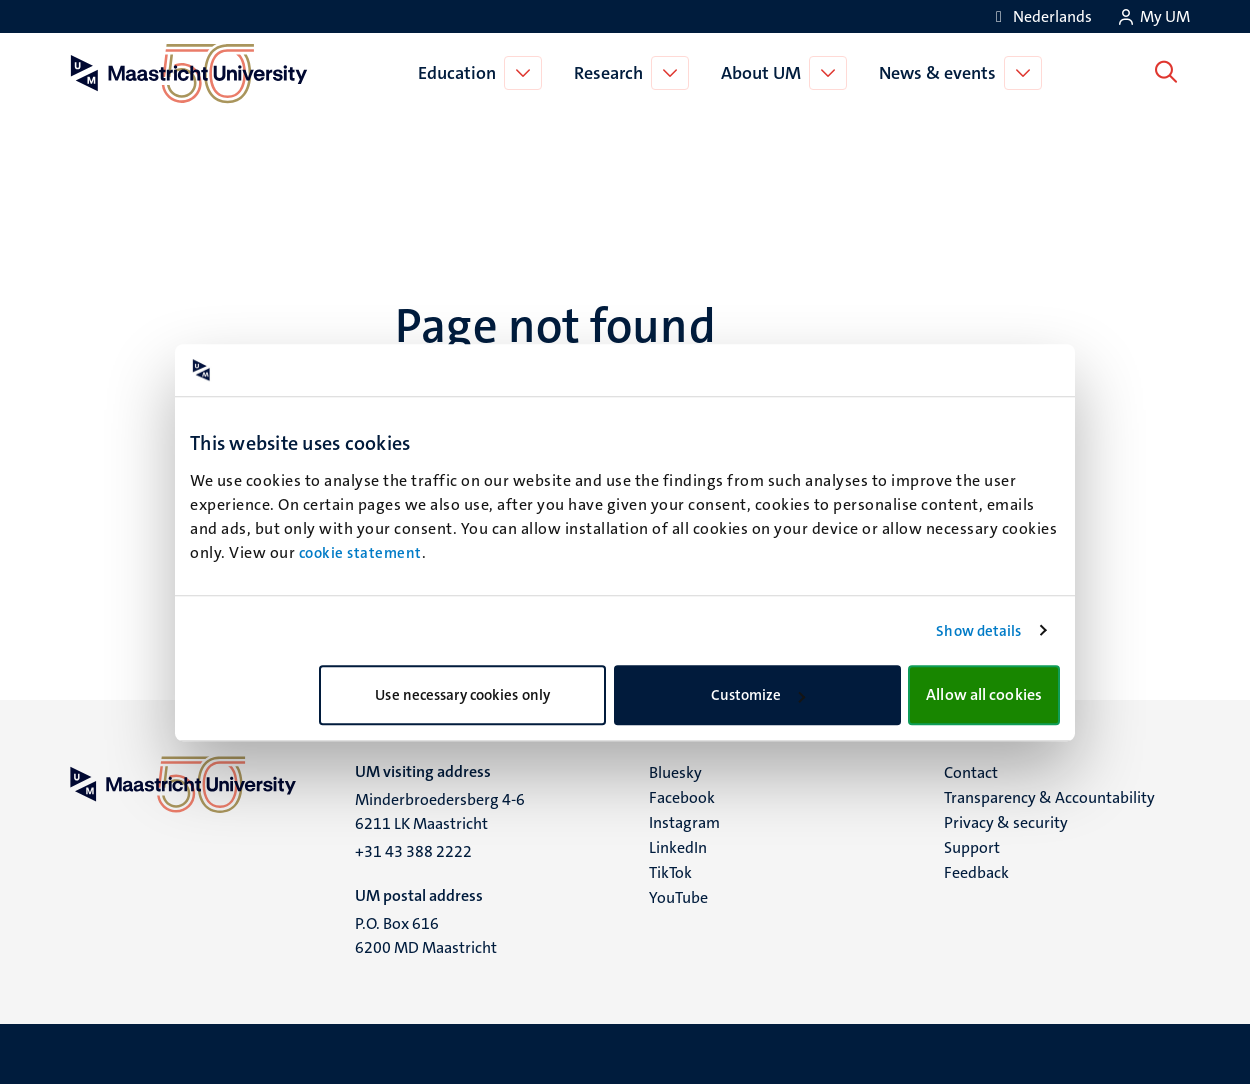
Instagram (684, 822)
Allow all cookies (984, 694)
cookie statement (360, 553)
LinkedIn (678, 847)
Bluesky (675, 772)
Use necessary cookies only (462, 695)
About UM (765, 73)
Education (461, 73)
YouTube (678, 897)
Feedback (976, 872)
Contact (971, 772)
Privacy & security (1006, 822)
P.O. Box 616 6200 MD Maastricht (426, 935)
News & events (941, 73)
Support (972, 847)
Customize (758, 695)
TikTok (670, 872)
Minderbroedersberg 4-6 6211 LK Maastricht (440, 811)
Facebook (682, 797)
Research (612, 73)
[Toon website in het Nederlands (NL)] (1040, 16)
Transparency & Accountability (1049, 797)
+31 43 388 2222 (413, 851)
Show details (978, 631)
